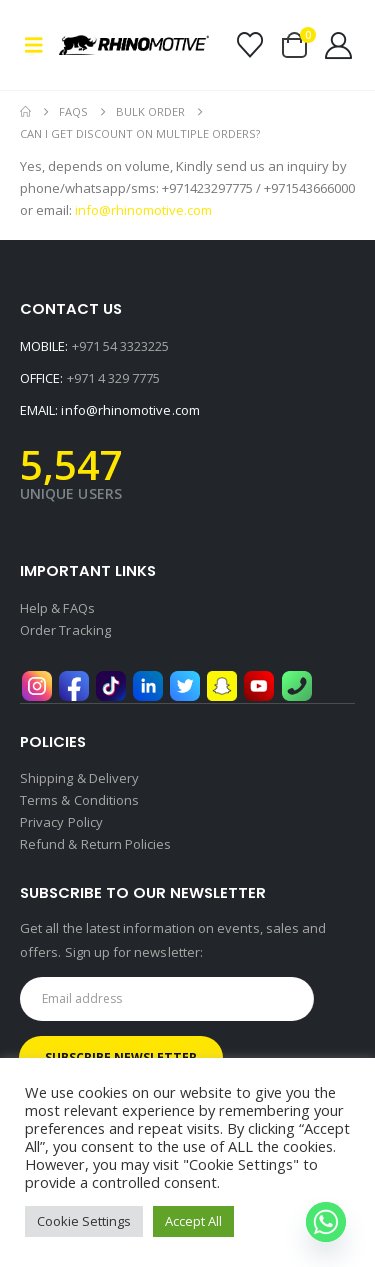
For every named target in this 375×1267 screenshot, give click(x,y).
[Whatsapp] (326, 1222)
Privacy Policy (61, 822)
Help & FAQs (57, 608)
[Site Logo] (134, 45)
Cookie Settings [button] (84, 1221)
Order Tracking (65, 630)
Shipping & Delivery (79, 778)
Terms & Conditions (79, 800)
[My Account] (339, 45)
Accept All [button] (193, 1221)
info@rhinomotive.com (130, 410)
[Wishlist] (249, 45)
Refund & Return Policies (96, 844)
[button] (39, 45)
